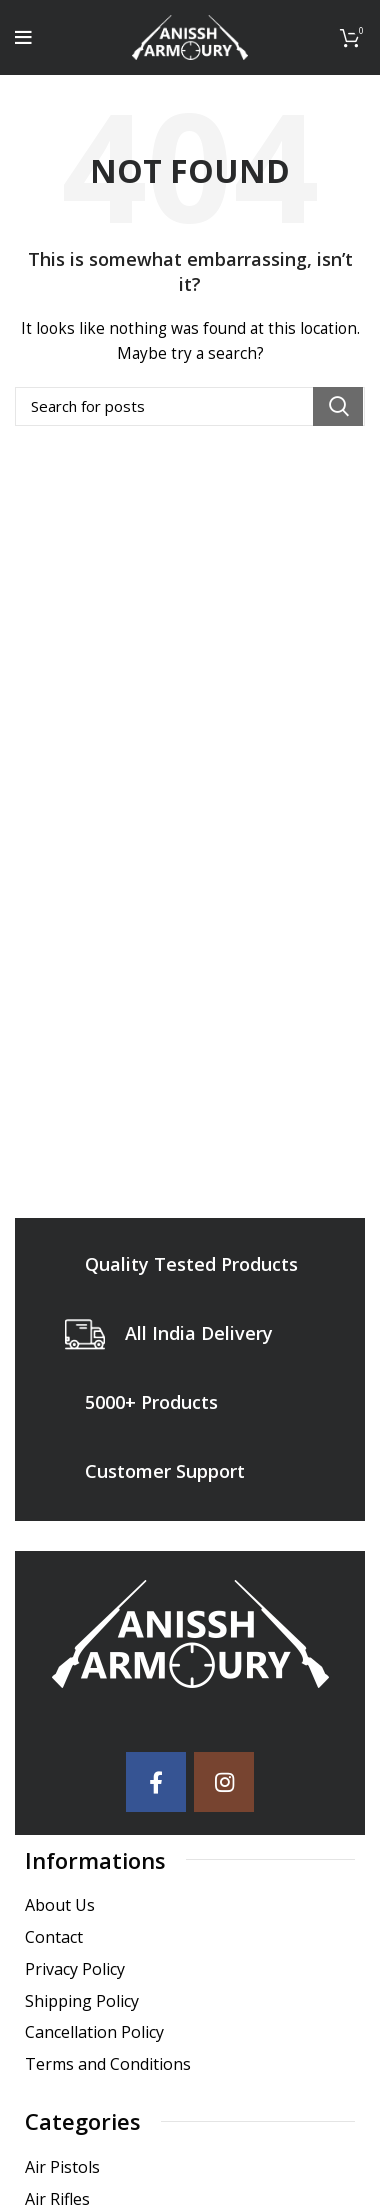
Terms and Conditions (108, 2064)
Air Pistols (62, 2167)
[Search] (190, 406)
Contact (54, 1937)
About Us (60, 1905)
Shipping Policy (82, 2001)
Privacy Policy (75, 1969)
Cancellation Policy (94, 2032)
